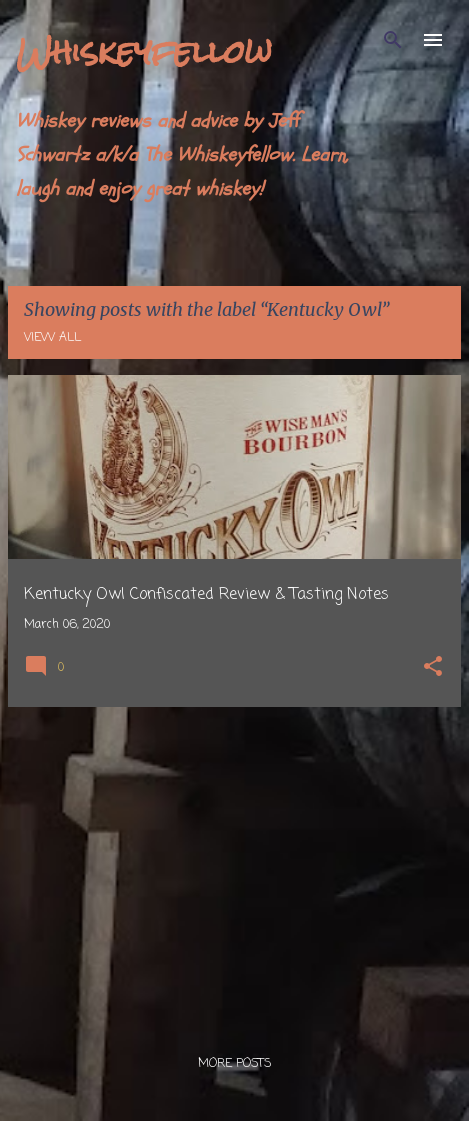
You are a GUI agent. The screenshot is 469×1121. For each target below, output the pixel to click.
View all (52, 338)
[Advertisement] (234, 863)
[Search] (393, 40)
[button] (433, 668)
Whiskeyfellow (144, 51)
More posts (234, 1064)
